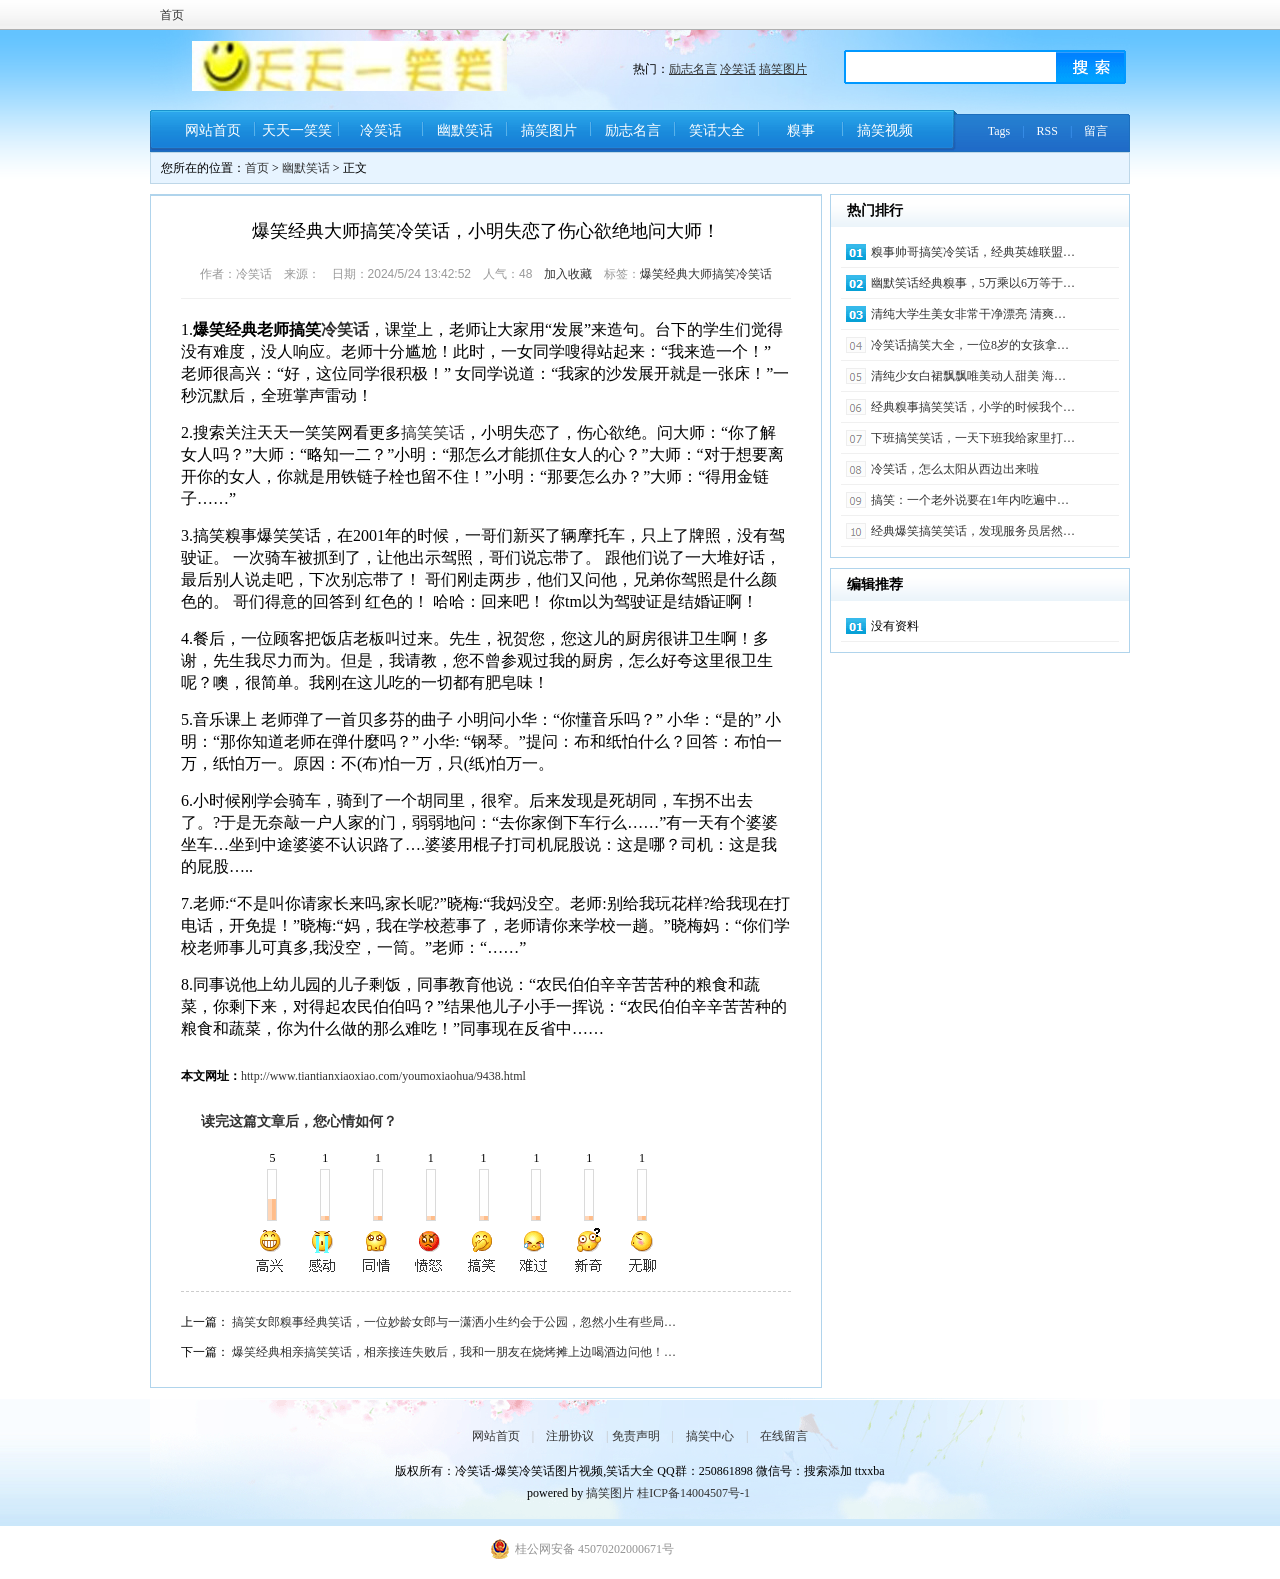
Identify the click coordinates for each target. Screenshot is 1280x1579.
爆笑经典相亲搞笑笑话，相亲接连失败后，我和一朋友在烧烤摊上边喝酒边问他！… (454, 1352)
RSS (1047, 131)
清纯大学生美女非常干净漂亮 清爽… (968, 314)
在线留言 (784, 1436)
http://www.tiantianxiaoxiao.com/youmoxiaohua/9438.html (383, 1076)
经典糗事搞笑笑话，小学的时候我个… (973, 407)
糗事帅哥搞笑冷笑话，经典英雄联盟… (973, 252)
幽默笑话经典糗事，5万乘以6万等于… (973, 283)
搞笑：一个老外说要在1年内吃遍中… (970, 500)
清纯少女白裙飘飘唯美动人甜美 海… (968, 376)
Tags (999, 131)
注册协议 (570, 1436)
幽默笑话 (465, 130)
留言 (1096, 131)
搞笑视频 (885, 130)
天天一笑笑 (297, 130)
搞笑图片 (783, 69)
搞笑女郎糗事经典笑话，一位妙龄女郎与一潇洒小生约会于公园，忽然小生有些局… (454, 1322)
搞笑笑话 (433, 432)
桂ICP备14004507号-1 (693, 1493)
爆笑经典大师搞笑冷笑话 (706, 274)
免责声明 (636, 1436)
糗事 (801, 130)
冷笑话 (738, 69)
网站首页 (213, 130)
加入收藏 (568, 274)
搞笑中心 (710, 1436)
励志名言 (693, 69)
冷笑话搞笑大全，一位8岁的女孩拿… (970, 345)
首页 (172, 15)
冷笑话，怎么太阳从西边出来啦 (955, 469)
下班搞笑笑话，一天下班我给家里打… (973, 438)
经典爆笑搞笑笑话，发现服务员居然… (973, 531)
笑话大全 (717, 130)
